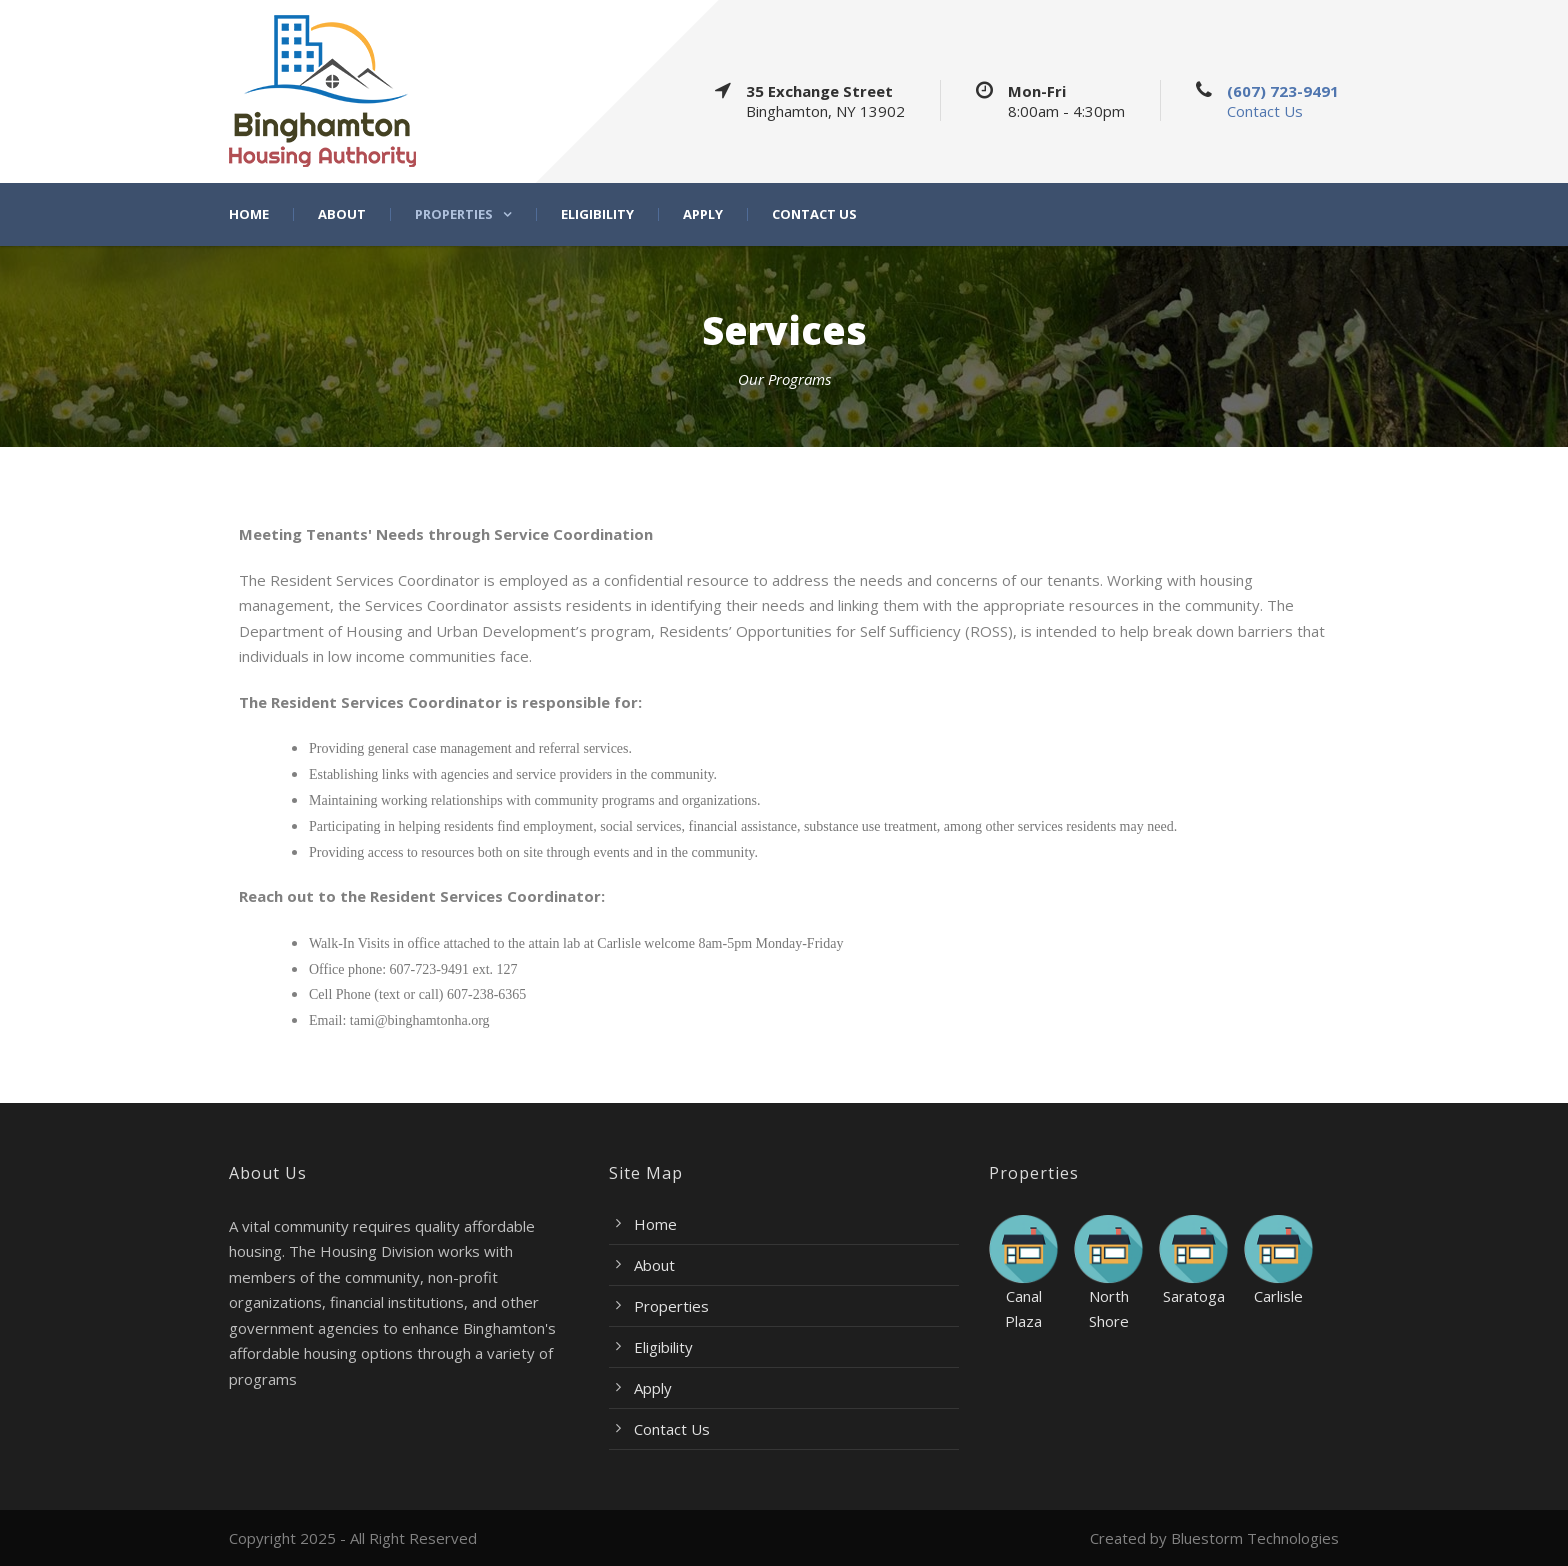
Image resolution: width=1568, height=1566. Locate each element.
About (342, 214)
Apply (703, 214)
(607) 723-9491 (1283, 91)
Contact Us (1265, 111)
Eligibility (597, 214)
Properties (454, 214)
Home (249, 214)
